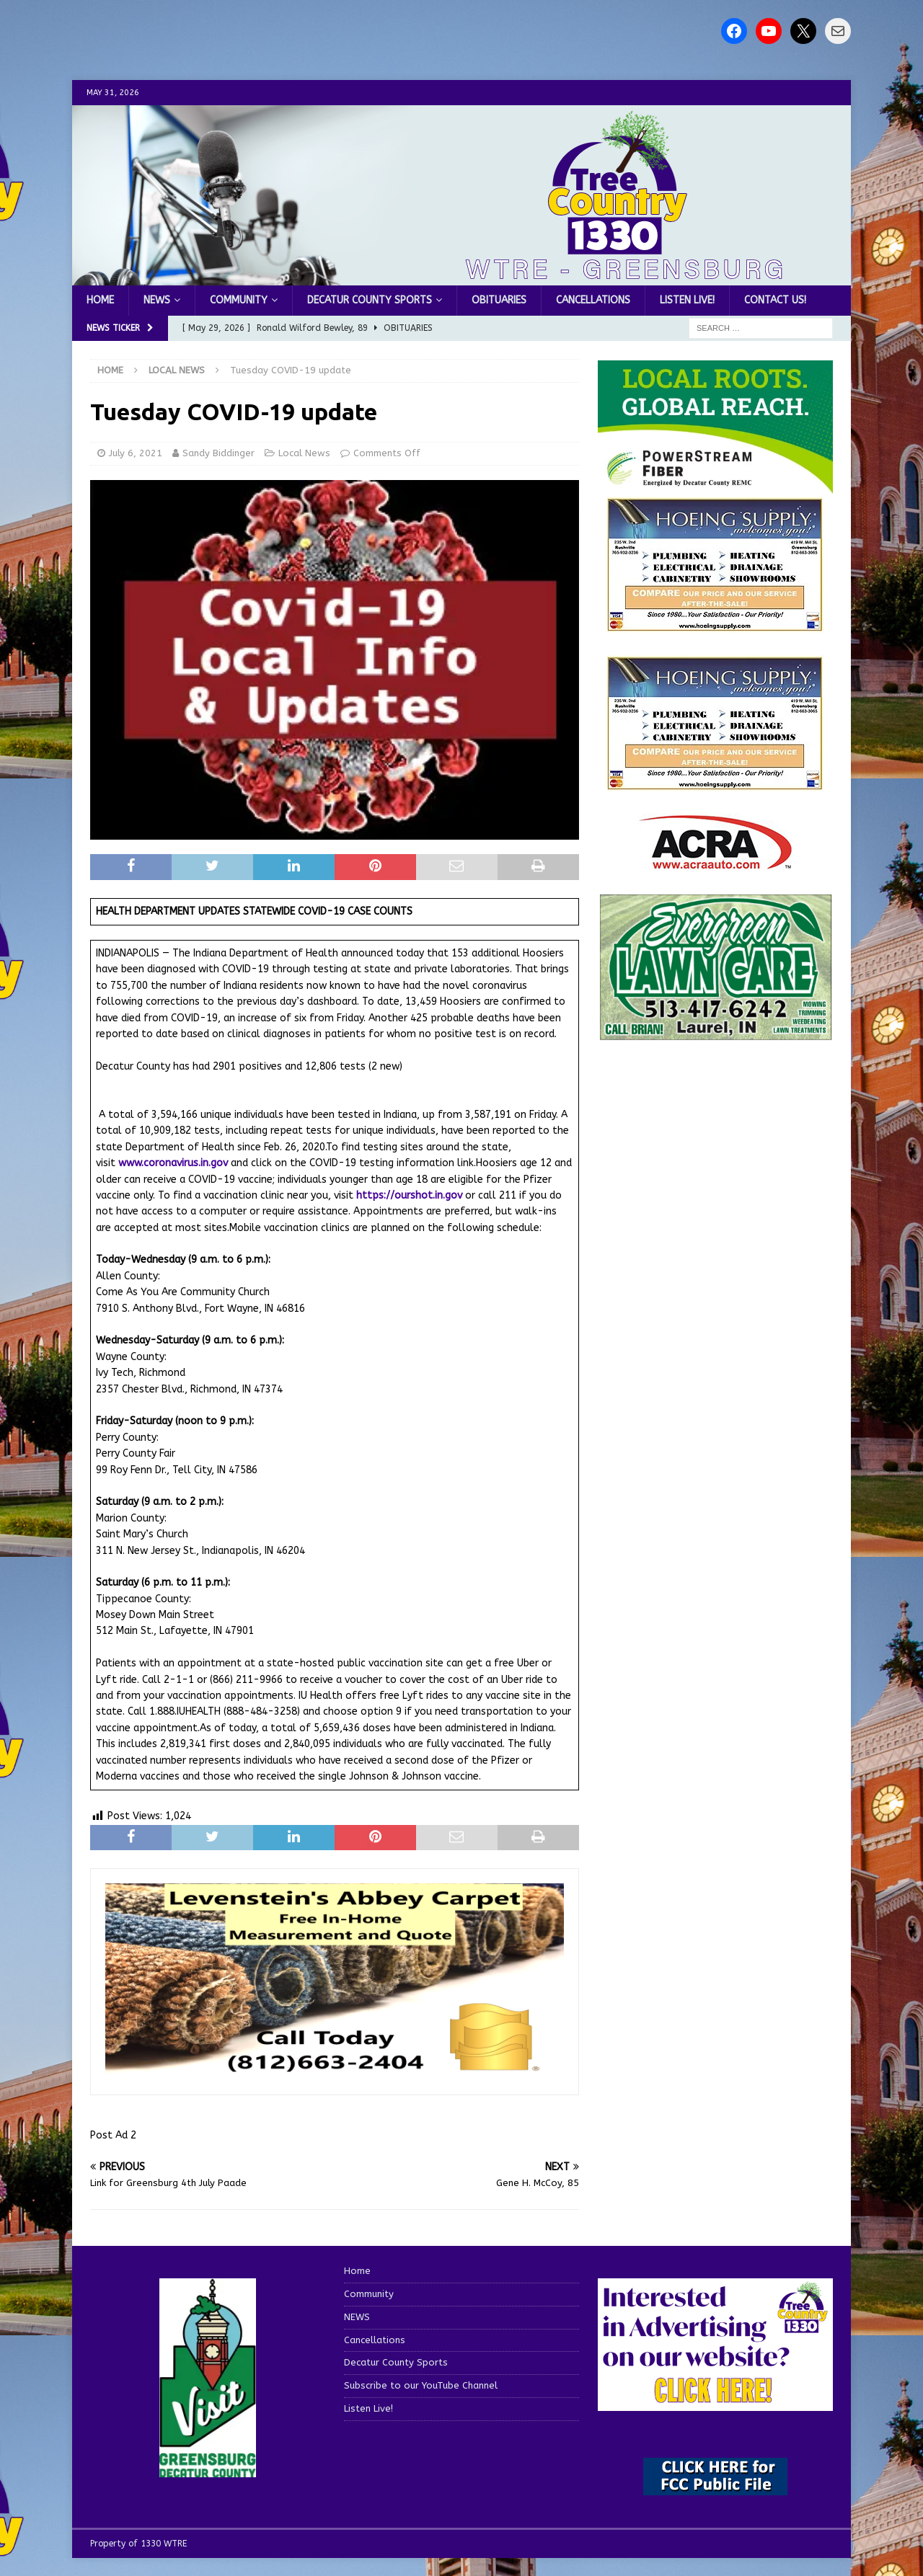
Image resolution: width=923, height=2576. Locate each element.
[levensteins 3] (334, 2072)
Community (239, 300)
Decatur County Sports (369, 300)
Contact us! (775, 300)
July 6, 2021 (135, 453)
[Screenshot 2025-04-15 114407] (715, 1034)
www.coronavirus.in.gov (173, 1163)
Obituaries (499, 300)
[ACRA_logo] (715, 862)
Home (100, 300)
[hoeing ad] (715, 624)
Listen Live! (687, 300)
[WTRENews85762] (715, 782)
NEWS (156, 300)
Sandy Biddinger (218, 453)
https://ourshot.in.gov (409, 1195)
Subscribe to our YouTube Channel (421, 2385)
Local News (304, 453)
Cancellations (593, 300)
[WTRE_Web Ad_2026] (715, 486)
